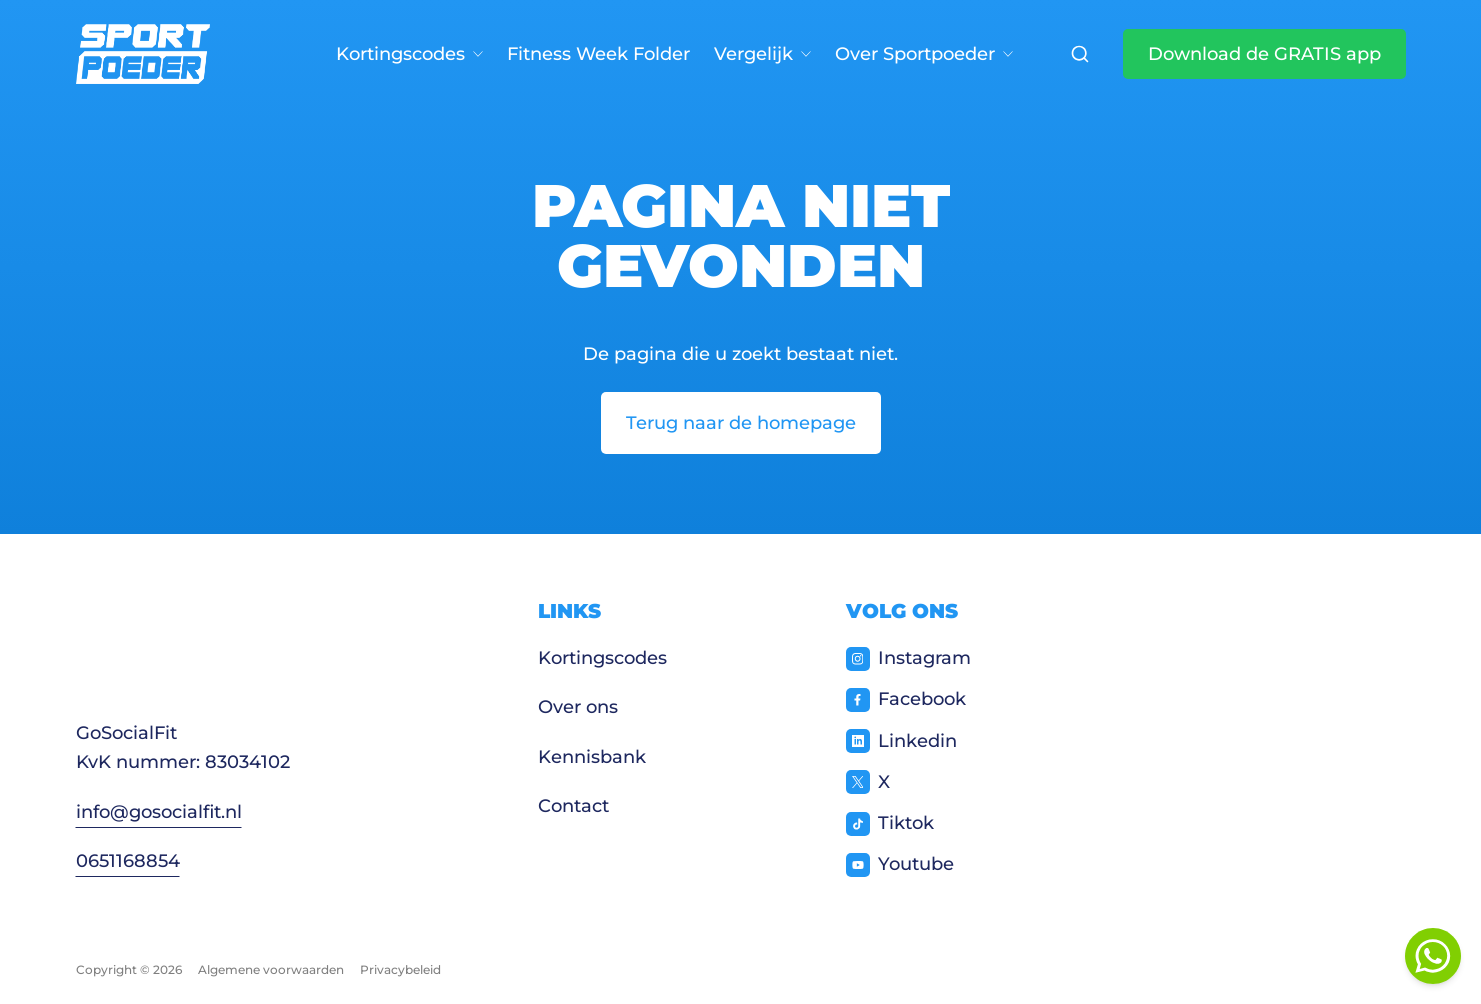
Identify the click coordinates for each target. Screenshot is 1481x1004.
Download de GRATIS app (1264, 54)
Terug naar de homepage (741, 423)
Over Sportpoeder (924, 54)
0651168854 (128, 861)
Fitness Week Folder (598, 54)
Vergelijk (762, 54)
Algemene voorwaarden (271, 969)
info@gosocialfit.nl (159, 812)
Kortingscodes (409, 54)
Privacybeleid (400, 969)
